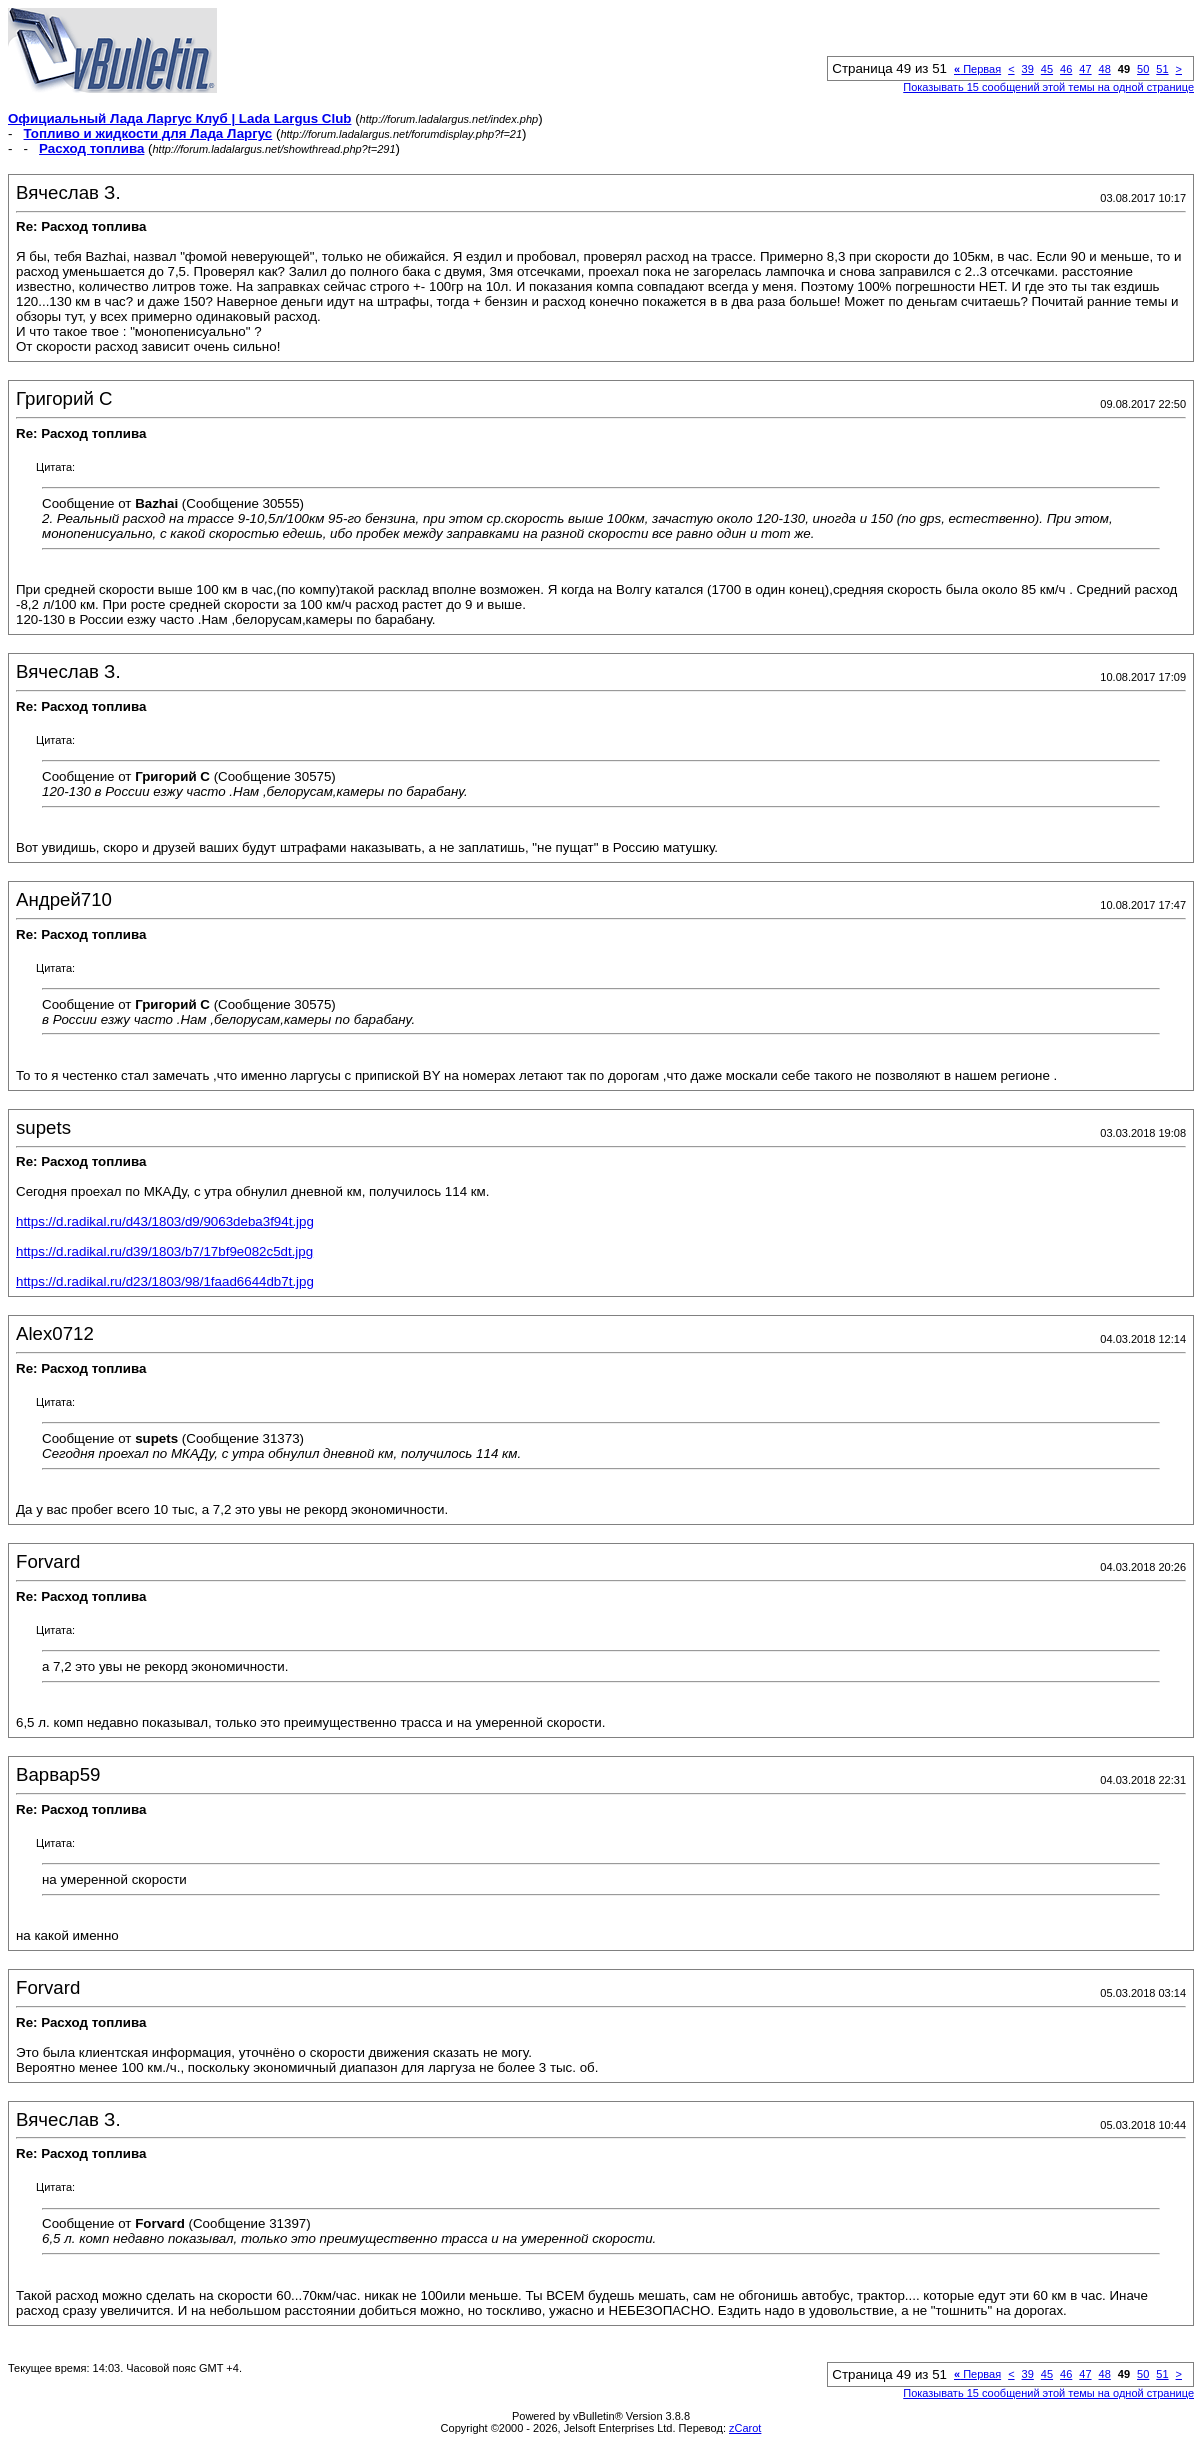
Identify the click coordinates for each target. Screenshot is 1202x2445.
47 (1085, 69)
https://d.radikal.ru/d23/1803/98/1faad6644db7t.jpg (165, 1281)
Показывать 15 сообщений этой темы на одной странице (1048, 87)
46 (1066, 69)
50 (1143, 69)
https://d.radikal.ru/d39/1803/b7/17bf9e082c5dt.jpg (164, 1251)
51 (1162, 69)
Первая (977, 69)
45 (1047, 69)
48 (1105, 69)
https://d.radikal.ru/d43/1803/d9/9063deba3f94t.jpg (165, 1221)
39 (1028, 69)
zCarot (745, 2428)
